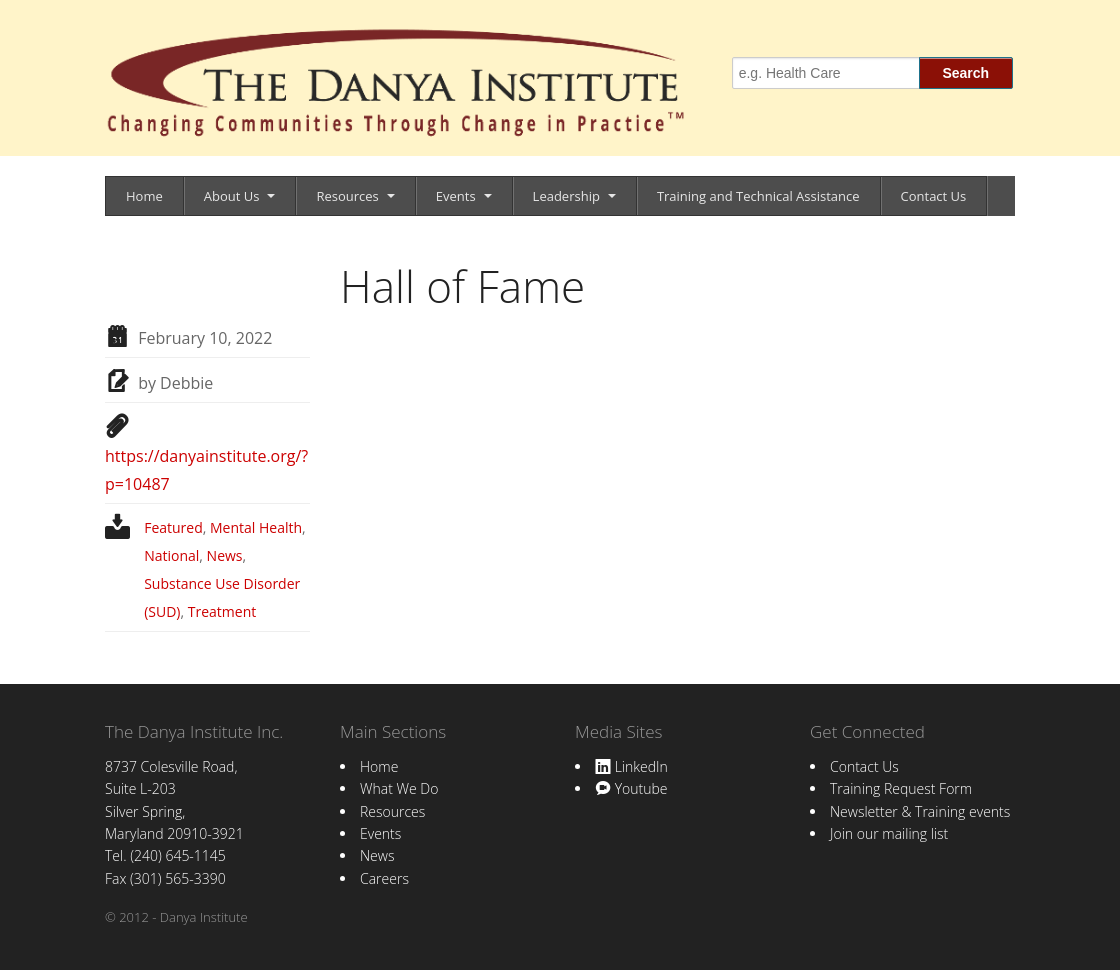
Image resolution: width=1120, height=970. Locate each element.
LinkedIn (631, 766)
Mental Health (256, 527)
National (171, 555)
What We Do (399, 788)
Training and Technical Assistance (758, 196)
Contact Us (934, 196)
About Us (232, 196)
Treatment (222, 611)
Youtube (631, 788)
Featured (173, 527)
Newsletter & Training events (920, 811)
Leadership (566, 196)
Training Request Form (901, 788)
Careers (384, 878)
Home (144, 196)
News (225, 555)
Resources (347, 196)
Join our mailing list (889, 833)
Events (456, 196)
